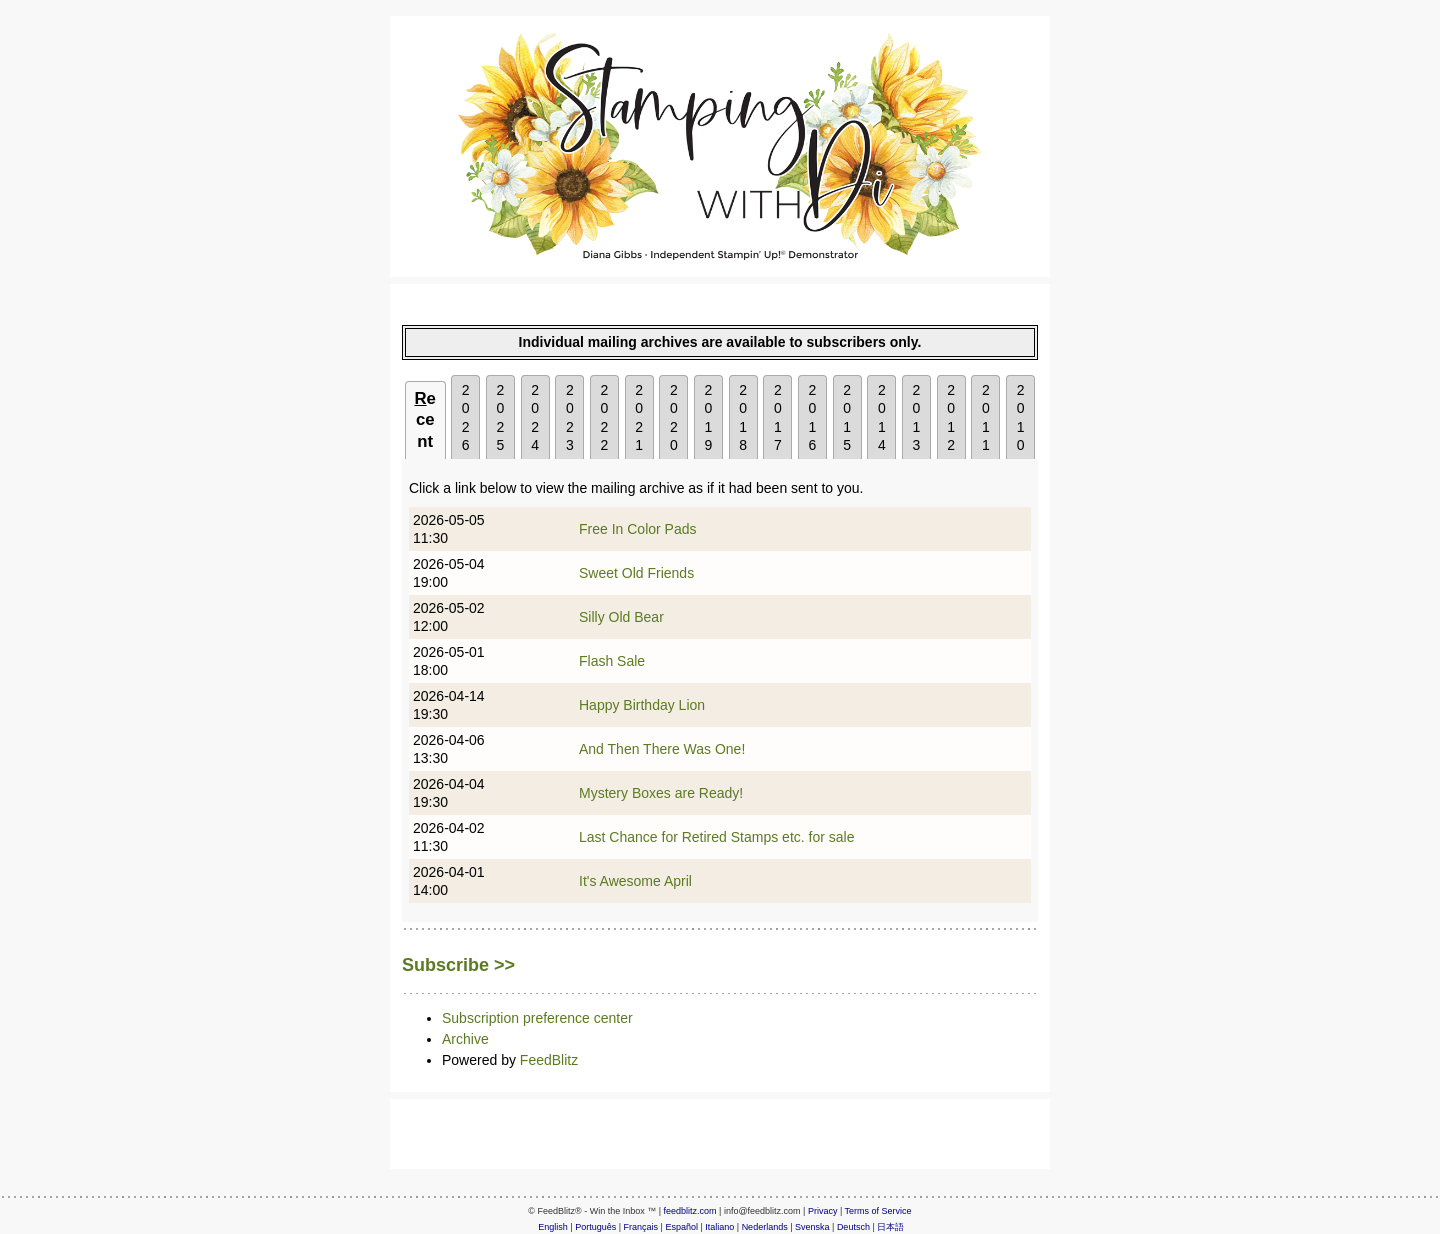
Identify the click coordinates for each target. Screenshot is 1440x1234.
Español (681, 1227)
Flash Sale (612, 661)
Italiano (719, 1227)
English (553, 1227)
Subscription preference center (537, 1018)
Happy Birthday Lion (642, 705)
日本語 (890, 1227)
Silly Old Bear (621, 617)
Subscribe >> (458, 965)
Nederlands (765, 1227)
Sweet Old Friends (636, 573)
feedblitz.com (690, 1211)
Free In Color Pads (638, 529)
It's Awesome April (635, 881)
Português (595, 1227)
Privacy (823, 1211)
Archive (465, 1039)
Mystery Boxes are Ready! (661, 793)
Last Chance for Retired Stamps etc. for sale (716, 837)
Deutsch (853, 1227)
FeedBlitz (549, 1060)
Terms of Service (878, 1211)
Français (641, 1227)
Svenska (812, 1227)
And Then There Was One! (662, 749)
